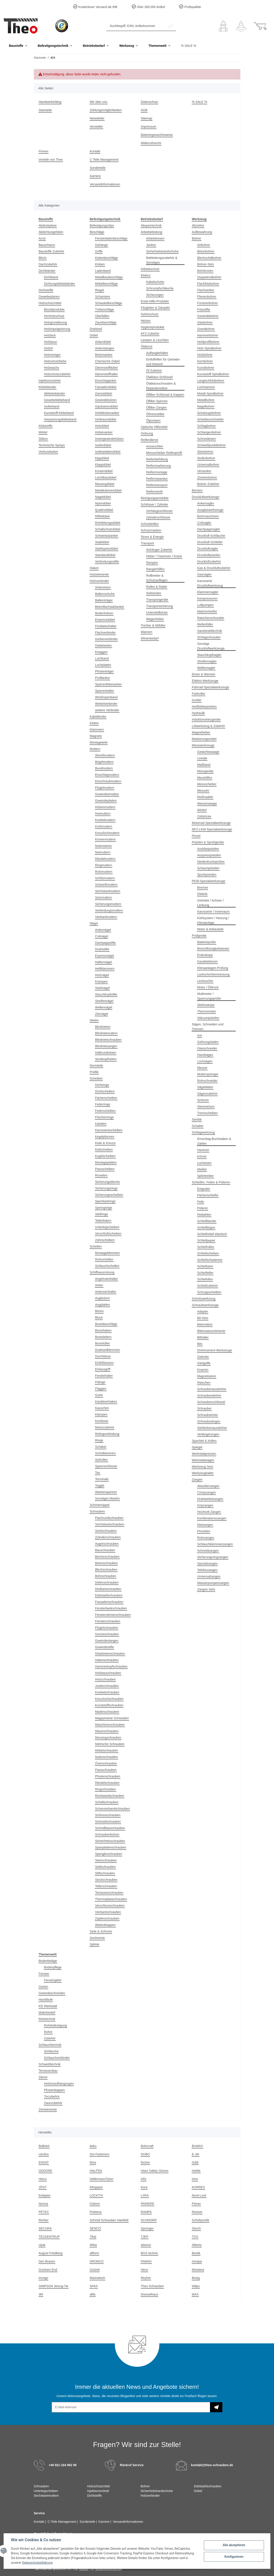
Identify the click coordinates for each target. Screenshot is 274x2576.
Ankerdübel (103, 342)
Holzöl (48, 348)
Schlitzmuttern (105, 878)
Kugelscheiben (105, 1156)
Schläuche (51, 2051)
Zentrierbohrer (207, 477)
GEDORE (45, 2170)
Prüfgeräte (199, 935)
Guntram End (48, 2269)
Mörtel (43, 432)
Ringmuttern (103, 865)
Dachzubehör (48, 264)
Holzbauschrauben (108, 1673)
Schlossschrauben (107, 1815)
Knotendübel (104, 471)
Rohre (48, 2032)
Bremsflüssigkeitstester (213, 948)
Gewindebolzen (106, 400)
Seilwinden (153, 593)
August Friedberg (51, 2253)
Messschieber (206, 784)
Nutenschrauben (106, 1757)
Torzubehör (52, 2096)
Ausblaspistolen (208, 848)
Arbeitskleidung (151, 232)
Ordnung (147, 433)
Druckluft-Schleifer (210, 542)
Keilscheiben (104, 1149)
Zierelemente (48, 2109)
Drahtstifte (102, 949)
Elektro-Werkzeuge (205, 680)
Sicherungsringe (106, 1188)
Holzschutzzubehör (57, 374)
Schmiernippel (100, 1505)
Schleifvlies (205, 1279)
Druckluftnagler (207, 548)
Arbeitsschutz (150, 269)
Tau (97, 1472)
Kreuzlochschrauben (109, 1699)
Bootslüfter (102, 1343)
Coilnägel (101, 936)
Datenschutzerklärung (37, 2562)
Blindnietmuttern (106, 1033)
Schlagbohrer (206, 426)
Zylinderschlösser (158, 517)
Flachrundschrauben (109, 1518)
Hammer (203, 1150)
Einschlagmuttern (107, 775)
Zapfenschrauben (107, 1918)
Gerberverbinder (106, 639)
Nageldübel (103, 497)
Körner (202, 1156)
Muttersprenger (207, 1074)
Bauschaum (47, 245)
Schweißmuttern (106, 884)
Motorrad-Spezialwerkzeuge (211, 823)
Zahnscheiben (105, 1240)
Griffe (99, 251)
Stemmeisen (206, 1106)
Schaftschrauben (106, 1802)
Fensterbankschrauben (111, 1608)
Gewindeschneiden (52, 1993)
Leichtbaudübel (105, 477)
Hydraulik (198, 713)
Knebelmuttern (105, 820)
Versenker (204, 471)
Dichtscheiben (105, 1091)
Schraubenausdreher (211, 1389)
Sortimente (97, 1938)
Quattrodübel (104, 510)
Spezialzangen (207, 1563)
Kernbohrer (205, 361)
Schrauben (97, 1511)
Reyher (146, 2278)
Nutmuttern (102, 852)
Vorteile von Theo (51, 159)
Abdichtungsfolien (51, 232)
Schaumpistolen (208, 868)
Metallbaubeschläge (109, 277)
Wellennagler (206, 668)
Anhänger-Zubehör (159, 549)
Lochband (102, 658)
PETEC (44, 2212)
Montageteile (99, 742)
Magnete (96, 736)
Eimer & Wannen (203, 674)
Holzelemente (99, 574)
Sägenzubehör (207, 1093)
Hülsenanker (104, 432)
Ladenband (103, 271)
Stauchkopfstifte (106, 994)
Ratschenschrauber (210, 618)
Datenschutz (149, 102)
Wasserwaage (207, 803)
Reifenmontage (156, 472)
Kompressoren (207, 598)
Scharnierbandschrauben (112, 1808)
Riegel (99, 290)
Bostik (196, 2253)
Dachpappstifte (105, 943)
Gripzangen (205, 1505)
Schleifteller (205, 1273)
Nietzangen (205, 1525)
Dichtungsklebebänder (59, 283)
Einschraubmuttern (108, 781)
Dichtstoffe (46, 290)
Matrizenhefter (207, 611)
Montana (198, 2269)
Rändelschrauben (107, 1783)
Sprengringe (103, 1207)
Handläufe (46, 1999)
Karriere (95, 176)
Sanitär (197, 1119)
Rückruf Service (132, 2465)
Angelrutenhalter (106, 1279)
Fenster (44, 1974)
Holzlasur (50, 342)
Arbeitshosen (155, 238)
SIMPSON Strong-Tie (53, 2286)
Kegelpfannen (104, 1136)
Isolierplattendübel (107, 451)
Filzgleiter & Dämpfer (155, 307)
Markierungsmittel (204, 739)
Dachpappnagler (208, 529)
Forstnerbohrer (207, 303)
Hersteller (96, 126)
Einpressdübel (105, 619)
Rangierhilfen (155, 569)
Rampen (152, 562)
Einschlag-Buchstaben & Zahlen (214, 1141)
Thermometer (206, 1011)
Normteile (96, 1065)
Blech (43, 258)
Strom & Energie (152, 537)
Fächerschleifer (208, 1195)
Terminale (102, 1479)
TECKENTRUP (49, 2236)
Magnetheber (201, 732)
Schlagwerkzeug (203, 1132)
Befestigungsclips (102, 225)
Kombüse (101, 1421)
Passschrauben (106, 1770)
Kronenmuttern (105, 839)
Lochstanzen (206, 387)
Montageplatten (106, 1162)
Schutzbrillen (150, 524)
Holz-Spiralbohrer (209, 348)
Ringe (99, 1440)
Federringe (102, 1104)
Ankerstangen (104, 348)
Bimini (99, 1311)
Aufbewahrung (202, 232)
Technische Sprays (52, 445)
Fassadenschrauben (109, 1602)
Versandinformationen (105, 184)
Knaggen (101, 652)
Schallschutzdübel (107, 529)
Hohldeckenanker (107, 413)
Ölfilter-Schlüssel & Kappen (165, 394)
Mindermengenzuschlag (108, 2569)
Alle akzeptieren (234, 2545)
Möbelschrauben (106, 1750)
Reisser (197, 2212)
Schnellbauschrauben (110, 1828)
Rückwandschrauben (109, 1795)
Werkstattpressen (204, 1453)
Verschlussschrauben (110, 1905)
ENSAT (44, 2162)
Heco (144, 2269)
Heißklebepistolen (204, 706)
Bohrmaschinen (208, 516)
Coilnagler (204, 523)
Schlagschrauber (209, 637)
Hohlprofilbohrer (208, 342)
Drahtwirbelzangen (210, 1499)
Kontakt (95, 151)
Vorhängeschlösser (159, 511)
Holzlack (50, 335)
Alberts (197, 2245)
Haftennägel (103, 962)
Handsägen (205, 1055)
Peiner (196, 2203)
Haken (94, 568)
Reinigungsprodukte (155, 498)
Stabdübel (102, 542)
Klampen (101, 1414)
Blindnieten (102, 1027)
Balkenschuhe (105, 594)
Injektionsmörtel (50, 380)
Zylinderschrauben (108, 1537)
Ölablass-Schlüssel (159, 377)
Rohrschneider (207, 1080)
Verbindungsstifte (107, 561)
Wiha (93, 2245)
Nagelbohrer (205, 406)
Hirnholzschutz (54, 316)
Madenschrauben (107, 1711)
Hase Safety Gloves (154, 2170)
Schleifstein (205, 1266)
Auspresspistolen (209, 855)
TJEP (144, 2236)
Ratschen (203, 1382)
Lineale (202, 758)
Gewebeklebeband (57, 400)
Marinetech (97, 2278)
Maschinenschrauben (110, 1724)
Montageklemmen (107, 1253)
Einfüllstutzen (104, 1363)
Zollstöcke (204, 816)
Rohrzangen (205, 1537)
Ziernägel (101, 1014)
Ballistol (44, 2146)
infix (143, 2179)
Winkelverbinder (106, 703)
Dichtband (51, 277)
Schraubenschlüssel (211, 1402)
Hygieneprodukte (152, 327)
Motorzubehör (104, 1427)
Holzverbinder (99, 581)
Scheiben (96, 1078)
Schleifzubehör (207, 1285)
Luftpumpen (205, 605)
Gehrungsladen (208, 1042)
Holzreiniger (52, 355)
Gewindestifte (104, 1647)
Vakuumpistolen (208, 1018)
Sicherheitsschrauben (110, 1841)
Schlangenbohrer (209, 432)
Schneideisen (206, 439)
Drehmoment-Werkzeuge (214, 1350)
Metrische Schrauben (109, 1744)
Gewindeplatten (106, 800)
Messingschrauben (108, 1737)
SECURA (45, 2228)
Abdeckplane (48, 225)
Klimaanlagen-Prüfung (212, 968)
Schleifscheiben (208, 1253)
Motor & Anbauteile (210, 929)
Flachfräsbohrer (208, 283)
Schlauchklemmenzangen (215, 1544)
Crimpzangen (206, 1492)
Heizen (146, 320)
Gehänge (101, 245)
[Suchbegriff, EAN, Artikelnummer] (135, 26)
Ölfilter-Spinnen (157, 401)
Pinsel (196, 836)
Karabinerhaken (106, 1401)
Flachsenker (205, 290)
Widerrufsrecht (151, 143)
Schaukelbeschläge (108, 303)
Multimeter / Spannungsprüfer (209, 996)
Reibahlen (204, 1214)
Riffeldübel (102, 516)
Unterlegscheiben (107, 1227)
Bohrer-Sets (205, 264)
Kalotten (100, 1123)
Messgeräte (205, 771)
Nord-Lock (199, 2195)
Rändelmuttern (105, 859)
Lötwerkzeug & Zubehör (208, 726)
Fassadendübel (105, 387)
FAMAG (146, 2261)
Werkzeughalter (203, 1473)
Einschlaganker (105, 380)
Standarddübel (105, 555)
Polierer (202, 1208)
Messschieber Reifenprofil (164, 453)
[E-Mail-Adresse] (131, 2407)
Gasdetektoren (207, 961)
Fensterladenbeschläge (111, 238)
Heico (43, 2179)
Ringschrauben (105, 1789)
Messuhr (203, 790)
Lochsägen (205, 1061)
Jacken (151, 245)
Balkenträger (104, 600)
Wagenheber (155, 619)
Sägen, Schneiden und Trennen (207, 1027)
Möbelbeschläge (106, 283)
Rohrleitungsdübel (107, 523)
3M (41, 2294)
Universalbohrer (208, 464)
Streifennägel (104, 1001)
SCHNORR (149, 2220)
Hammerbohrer (207, 335)
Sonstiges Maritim (107, 1498)
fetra (93, 2162)
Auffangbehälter (157, 353)
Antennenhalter (105, 1291)
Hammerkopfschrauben (111, 1666)
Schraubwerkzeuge (205, 1305)
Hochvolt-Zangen (209, 1512)
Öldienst (146, 346)
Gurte (99, 1395)
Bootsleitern (103, 1337)
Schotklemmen (105, 1453)
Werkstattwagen (203, 1460)
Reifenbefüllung (157, 459)
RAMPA (146, 2212)
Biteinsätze (204, 1324)
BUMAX (197, 2146)
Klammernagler (207, 592)
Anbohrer (203, 245)
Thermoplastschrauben (111, 1899)
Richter (44, 2220)
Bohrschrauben (105, 1576)
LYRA (145, 2195)
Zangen (197, 1479)
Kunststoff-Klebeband (59, 413)
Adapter (202, 1311)
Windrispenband (106, 697)
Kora (144, 2187)
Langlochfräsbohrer (210, 380)
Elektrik (202, 894)
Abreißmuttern (105, 755)
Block (99, 1317)
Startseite (45, 110)
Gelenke (203, 1357)
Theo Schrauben (152, 2286)
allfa (92, 2294)
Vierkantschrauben (108, 1912)
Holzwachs (51, 367)
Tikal (93, 2236)
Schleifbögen (206, 1227)
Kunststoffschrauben (109, 1705)
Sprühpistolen (206, 874)
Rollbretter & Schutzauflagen (157, 578)
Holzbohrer (204, 355)
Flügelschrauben (106, 1627)
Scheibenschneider (210, 419)
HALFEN (96, 2170)
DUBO (145, 2154)
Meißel (202, 1169)
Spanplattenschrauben (110, 1847)
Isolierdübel (103, 445)
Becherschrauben (107, 1556)
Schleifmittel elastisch (212, 1234)
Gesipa (197, 2261)
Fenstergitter (53, 1980)
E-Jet (195, 2154)
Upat (42, 2245)
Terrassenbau (48, 2070)
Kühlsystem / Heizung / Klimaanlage (213, 920)
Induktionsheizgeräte (206, 719)
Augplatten (102, 1304)
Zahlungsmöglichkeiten (106, 110)
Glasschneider (207, 1048)
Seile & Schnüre (101, 1931)
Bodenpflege (53, 1967)
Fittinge (100, 1382)
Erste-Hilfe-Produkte (155, 301)
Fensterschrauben (107, 1621)
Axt (199, 1035)
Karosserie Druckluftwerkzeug (210, 583)
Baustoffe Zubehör (51, 251)
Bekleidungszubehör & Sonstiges (161, 260)
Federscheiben (105, 1111)
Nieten (94, 1020)
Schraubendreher (209, 1395)
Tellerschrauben (106, 1886)
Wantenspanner (106, 1492)
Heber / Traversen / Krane (164, 556)
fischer (145, 2162)
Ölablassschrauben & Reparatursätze (161, 386)
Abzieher (198, 225)
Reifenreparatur (157, 478)
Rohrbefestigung (55, 2025)
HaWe (196, 2170)
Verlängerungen (208, 1434)
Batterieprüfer (206, 942)
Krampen (101, 981)
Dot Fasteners (99, 2154)
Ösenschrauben (106, 1763)
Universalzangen (208, 1576)
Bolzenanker (103, 355)
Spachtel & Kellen (204, 1441)
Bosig (196, 2278)
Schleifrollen (205, 1247)
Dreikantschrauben (108, 1589)
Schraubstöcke (207, 1415)
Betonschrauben (106, 1563)
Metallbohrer (206, 400)
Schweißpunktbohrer (211, 445)
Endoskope (205, 955)
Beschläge (97, 232)
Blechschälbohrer (209, 258)
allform (94, 2253)
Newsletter (97, 118)
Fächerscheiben (106, 1098)
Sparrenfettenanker (108, 684)
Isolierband (51, 406)
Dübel (94, 335)
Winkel (202, 810)
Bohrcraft (147, 2146)
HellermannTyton (101, 2179)
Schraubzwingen (208, 1421)
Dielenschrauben (106, 1582)
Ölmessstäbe (155, 414)
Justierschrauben (107, 1686)
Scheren (203, 1100)
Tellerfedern (103, 1220)
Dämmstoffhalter (106, 374)
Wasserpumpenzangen (213, 1583)
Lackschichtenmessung (213, 974)
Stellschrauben (105, 1867)
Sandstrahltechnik (209, 631)
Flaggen (100, 1388)
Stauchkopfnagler (209, 655)
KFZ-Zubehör (150, 333)
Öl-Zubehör (154, 370)
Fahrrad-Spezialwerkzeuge (210, 687)
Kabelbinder (98, 716)
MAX (195, 2294)
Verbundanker (48, 451)
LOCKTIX (96, 2195)
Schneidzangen (208, 1550)
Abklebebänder (54, 393)
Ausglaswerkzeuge (210, 510)
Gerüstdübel (103, 393)
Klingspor (96, 2187)
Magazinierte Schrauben (112, 1718)
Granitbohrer (206, 329)
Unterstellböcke (157, 612)
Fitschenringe (104, 1117)
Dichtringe (102, 1085)
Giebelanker (103, 645)
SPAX (94, 2286)
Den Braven (47, 2261)
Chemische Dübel (107, 361)
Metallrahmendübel (108, 490)
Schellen (96, 1246)
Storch (196, 2228)
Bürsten (197, 490)
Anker (99, 1285)
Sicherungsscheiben (109, 1195)
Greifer (196, 700)
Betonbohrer (205, 251)
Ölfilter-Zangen (156, 407)
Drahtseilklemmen (107, 1350)
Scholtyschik (200, 2220)
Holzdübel (102, 426)
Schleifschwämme (209, 1260)
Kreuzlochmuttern (107, 833)
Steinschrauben (106, 1860)
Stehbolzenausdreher (212, 1428)
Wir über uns (98, 102)
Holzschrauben (105, 1679)
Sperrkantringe (105, 1201)
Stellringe (101, 1214)
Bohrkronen (205, 271)
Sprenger (147, 2228)
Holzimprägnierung (57, 329)
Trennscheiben (207, 1113)
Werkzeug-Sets (202, 1466)
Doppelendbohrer (209, 277)
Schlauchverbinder (57, 2058)
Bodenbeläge (48, 1961)
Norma (43, 2203)
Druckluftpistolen (208, 555)
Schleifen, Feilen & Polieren (211, 1182)
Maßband (203, 764)
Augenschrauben (107, 1543)
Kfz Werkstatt (48, 2006)
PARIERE (147, 2203)
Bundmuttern (104, 768)
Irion (195, 2179)
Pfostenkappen (54, 2090)
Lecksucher (205, 981)
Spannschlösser (106, 1466)
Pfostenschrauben (107, 1776)
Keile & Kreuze (105, 1143)
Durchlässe (103, 1356)
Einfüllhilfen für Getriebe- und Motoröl (163, 362)
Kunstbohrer (205, 367)
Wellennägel (103, 1007)
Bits (199, 1344)
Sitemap (146, 118)
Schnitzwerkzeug (203, 1298)
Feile (200, 1201)
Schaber (197, 1126)
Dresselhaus (149, 2294)
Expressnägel (104, 955)
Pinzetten (203, 1531)
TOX (195, 2236)
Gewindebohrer (208, 316)
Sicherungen (155, 295)
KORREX (198, 2187)
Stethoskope (206, 1005)
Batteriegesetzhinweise (157, 135)
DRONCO (97, 2261)
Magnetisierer (206, 1376)
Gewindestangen (106, 1640)
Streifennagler (207, 661)
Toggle (99, 1485)
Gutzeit (94, 2269)
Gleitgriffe (204, 1363)
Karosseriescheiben (108, 1130)
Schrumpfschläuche (160, 288)
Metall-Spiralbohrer (210, 393)
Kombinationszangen (211, 1518)
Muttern (95, 749)
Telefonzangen (207, 1570)
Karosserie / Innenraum (213, 911)
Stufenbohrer (206, 458)
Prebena (95, 2212)
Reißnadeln (205, 797)
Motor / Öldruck (208, 987)
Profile (94, 1072)
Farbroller (198, 693)
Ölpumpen (153, 420)
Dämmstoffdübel (106, 367)
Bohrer (196, 238)
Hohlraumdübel (105, 419)
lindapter (45, 2195)
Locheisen (204, 1163)
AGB (144, 110)
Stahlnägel (102, 988)
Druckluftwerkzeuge (205, 497)
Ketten (94, 723)
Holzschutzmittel (50, 303)
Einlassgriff (102, 1369)
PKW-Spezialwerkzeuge (208, 881)
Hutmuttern (102, 813)
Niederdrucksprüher (211, 861)
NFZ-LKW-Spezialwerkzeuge (212, 829)
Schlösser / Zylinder (154, 504)
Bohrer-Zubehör (208, 484)
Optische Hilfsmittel (154, 427)
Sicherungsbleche (107, 1182)
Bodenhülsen (104, 613)
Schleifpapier (206, 1240)
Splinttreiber (205, 1176)
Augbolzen (102, 1298)
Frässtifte (203, 309)
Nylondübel (103, 503)
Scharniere (102, 296)
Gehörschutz (149, 314)
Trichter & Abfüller (153, 625)
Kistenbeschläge (106, 258)
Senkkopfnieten (106, 1059)
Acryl (42, 238)
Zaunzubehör (53, 2103)
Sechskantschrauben (109, 1524)
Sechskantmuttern (107, 891)
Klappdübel (103, 464)
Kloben (100, 264)
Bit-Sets (202, 1318)
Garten (43, 1986)
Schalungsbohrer (209, 413)
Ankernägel (103, 930)
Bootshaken (103, 1330)
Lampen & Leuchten (155, 340)
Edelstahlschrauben (108, 1595)
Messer (202, 1068)
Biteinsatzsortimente (211, 1331)
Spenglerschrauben (108, 1854)
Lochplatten (103, 665)
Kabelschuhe (155, 282)
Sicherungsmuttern (108, 904)
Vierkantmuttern (106, 917)
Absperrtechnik (151, 225)
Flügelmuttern (104, 787)
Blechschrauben (106, 1569)
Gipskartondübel (106, 406)
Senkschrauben (106, 1531)
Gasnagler (204, 574)
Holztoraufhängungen (59, 2083)
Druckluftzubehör (209, 561)
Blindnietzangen (106, 1046)
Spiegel (197, 1447)
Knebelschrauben (107, 1692)
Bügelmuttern (104, 762)
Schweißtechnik (50, 2064)
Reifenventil (154, 491)
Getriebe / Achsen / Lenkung (210, 903)
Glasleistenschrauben (110, 1653)
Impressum (148, 126)
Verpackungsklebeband (60, 419)
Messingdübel (104, 484)
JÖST (43, 2187)
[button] (223, 26)
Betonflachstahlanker (109, 607)
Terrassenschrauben (109, 1892)
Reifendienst (149, 440)
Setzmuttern (103, 897)
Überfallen (102, 316)
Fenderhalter (104, 1375)
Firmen (44, 151)
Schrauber (204, 1408)
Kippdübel (102, 458)
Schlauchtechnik (50, 2045)
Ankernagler (205, 503)
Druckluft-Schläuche (211, 535)
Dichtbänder (47, 271)
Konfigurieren (233, 2556)
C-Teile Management (104, 159)
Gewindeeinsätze (107, 794)
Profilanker (102, 678)
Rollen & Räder (156, 586)
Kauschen (102, 1408)
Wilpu (196, 2286)
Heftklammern (104, 968)
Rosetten (101, 1175)
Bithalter (203, 1337)
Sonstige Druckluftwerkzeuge (211, 646)
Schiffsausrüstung (102, 1272)
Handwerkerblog (50, 102)
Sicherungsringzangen (212, 1557)
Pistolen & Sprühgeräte (208, 842)
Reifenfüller (205, 624)
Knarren (202, 1369)
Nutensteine (103, 846)
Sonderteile (98, 168)
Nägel (94, 923)
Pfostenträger (104, 671)
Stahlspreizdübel (106, 548)
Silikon (43, 439)
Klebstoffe (46, 426)
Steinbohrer (205, 451)
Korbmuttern (103, 826)
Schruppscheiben (209, 1292)
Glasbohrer (205, 322)
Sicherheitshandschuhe (162, 251)
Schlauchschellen (107, 1266)
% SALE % (188, 45)
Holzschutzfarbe (55, 361)
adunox (146, 2245)
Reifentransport (157, 485)
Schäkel (100, 1447)
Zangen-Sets (206, 1589)
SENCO (95, 2228)
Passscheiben (104, 1169)
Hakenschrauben (107, 1660)
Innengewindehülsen (109, 439)
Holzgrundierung (55, 322)
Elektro (146, 275)
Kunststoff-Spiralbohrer (213, 374)
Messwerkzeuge (203, 745)
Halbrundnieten (105, 1052)
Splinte (94, 1944)
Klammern (97, 729)
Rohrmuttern (103, 871)
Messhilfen (204, 777)
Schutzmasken (151, 530)
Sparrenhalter (104, 691)
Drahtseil (96, 329)
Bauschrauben (105, 1550)
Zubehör (50, 2038)
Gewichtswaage (208, 752)
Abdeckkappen (105, 1925)
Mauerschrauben (106, 1731)
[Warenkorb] (260, 26)
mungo (43, 2278)
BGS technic (149, 2253)
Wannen (146, 632)
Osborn (95, 2203)
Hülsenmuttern (105, 807)
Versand (83, 2569)
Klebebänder (47, 387)
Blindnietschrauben (108, 1039)
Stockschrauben (106, 1879)
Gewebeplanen (49, 296)
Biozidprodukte (54, 309)
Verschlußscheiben (108, 1233)
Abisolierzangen (208, 1486)
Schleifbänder (206, 1221)
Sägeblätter (205, 1087)
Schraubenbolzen (107, 1834)
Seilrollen (101, 1459)
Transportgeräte (157, 599)
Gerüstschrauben (107, 1634)
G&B (195, 2162)
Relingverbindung (107, 1434)
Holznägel (102, 975)
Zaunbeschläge (105, 322)
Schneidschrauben (108, 1821)
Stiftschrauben (105, 1873)
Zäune (43, 2077)
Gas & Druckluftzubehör (213, 568)
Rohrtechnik (47, 2019)
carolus (44, 2154)
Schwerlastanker (106, 535)
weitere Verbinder (107, 710)
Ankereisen (103, 587)
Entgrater (203, 1189)
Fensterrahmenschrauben (113, 1615)
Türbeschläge (104, 309)
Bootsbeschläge (106, 1324)
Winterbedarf (150, 638)
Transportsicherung (159, 606)
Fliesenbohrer (206, 296)
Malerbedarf (47, 2012)
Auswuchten (154, 446)
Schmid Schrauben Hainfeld (109, 2220)
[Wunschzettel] (241, 26)
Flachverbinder (105, 632)
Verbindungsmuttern (109, 910)
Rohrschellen (104, 1259)
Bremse (202, 887)
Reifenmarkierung (158, 465)
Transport (147, 543)
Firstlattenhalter (105, 626)
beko (93, 2146)
